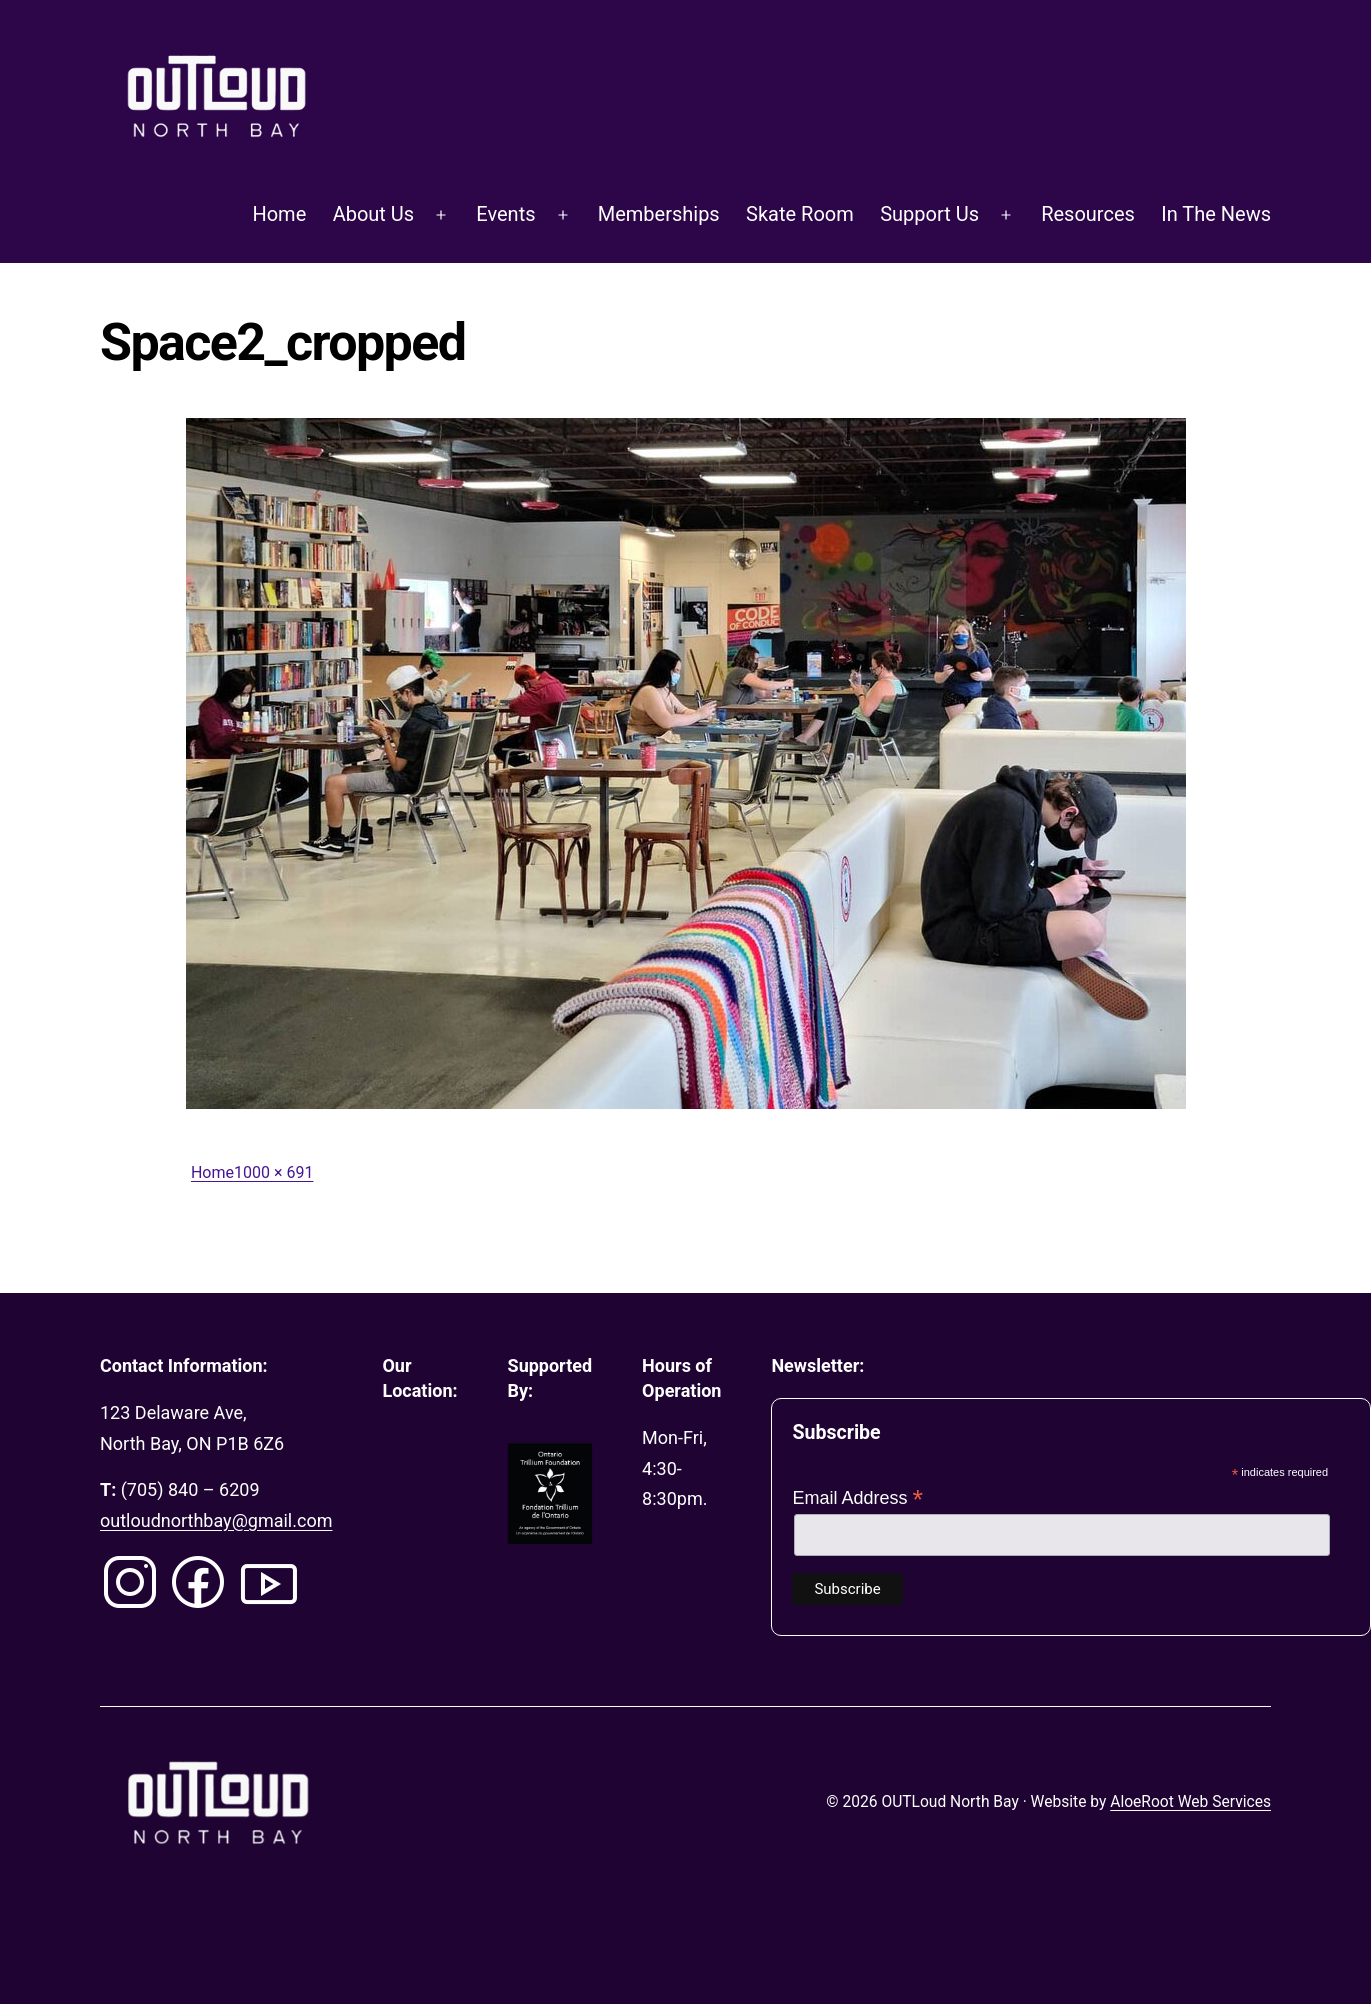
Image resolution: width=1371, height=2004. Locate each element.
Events (505, 214)
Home (279, 214)
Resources (1088, 214)
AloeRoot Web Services (1190, 1802)
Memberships (659, 214)
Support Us (929, 214)
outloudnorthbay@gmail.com (216, 1520)
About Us (374, 214)
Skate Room (800, 214)
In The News (1216, 214)
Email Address (857, 1498)
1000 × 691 (273, 1172)
